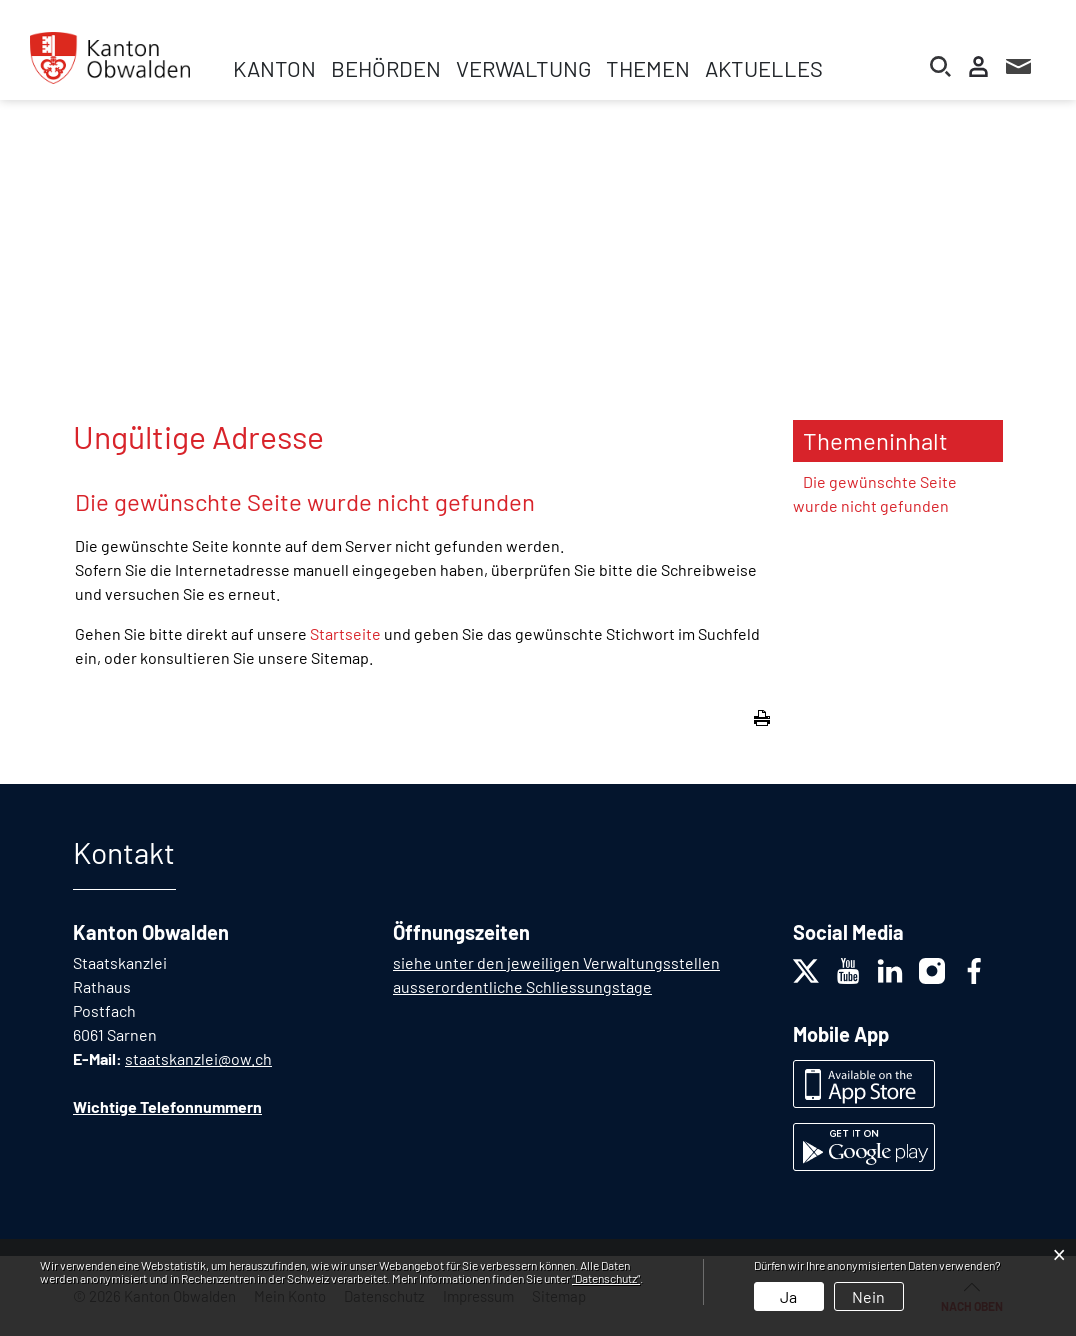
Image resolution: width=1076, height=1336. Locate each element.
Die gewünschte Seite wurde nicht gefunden (875, 493)
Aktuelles (764, 68)
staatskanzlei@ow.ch (198, 1058)
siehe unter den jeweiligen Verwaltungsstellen (556, 962)
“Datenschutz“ (606, 1278)
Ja (788, 1296)
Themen (648, 68)
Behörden (386, 68)
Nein (868, 1296)
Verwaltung (523, 68)
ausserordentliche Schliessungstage (522, 986)
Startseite (345, 633)
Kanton (274, 68)
